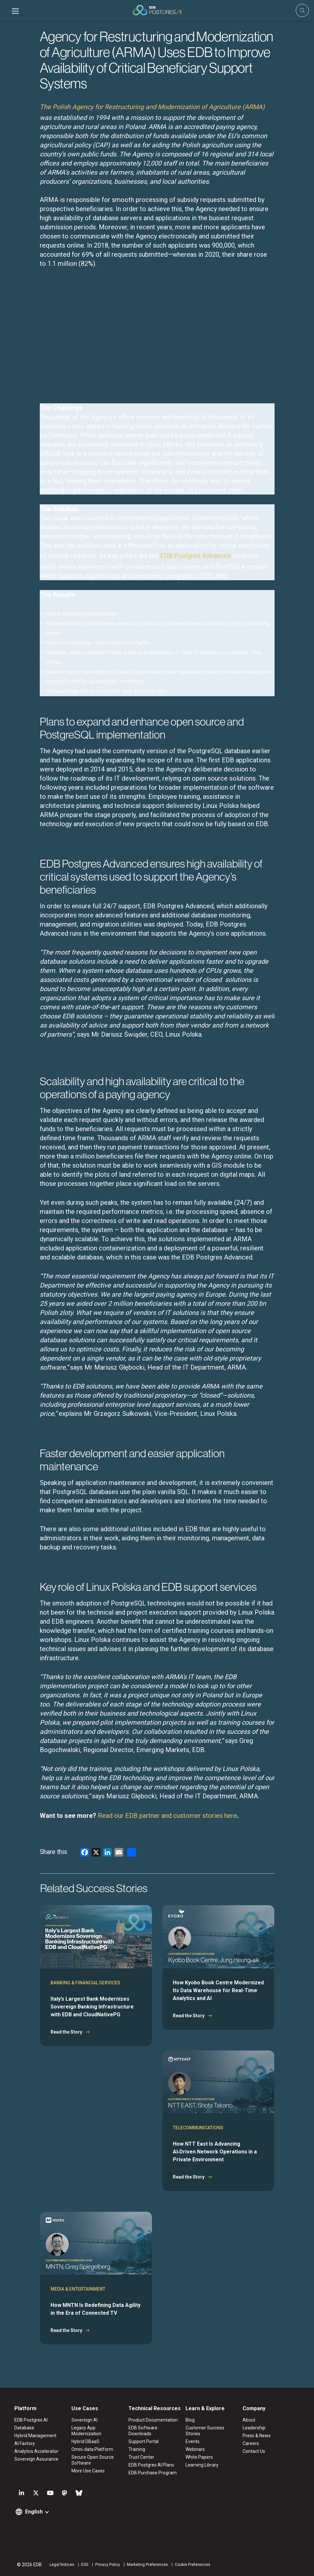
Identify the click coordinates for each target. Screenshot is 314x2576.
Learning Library (202, 2465)
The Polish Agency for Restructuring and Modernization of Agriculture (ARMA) (152, 107)
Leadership (254, 2427)
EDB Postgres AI (31, 2420)
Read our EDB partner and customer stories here (167, 1816)
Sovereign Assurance (36, 2459)
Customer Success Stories (205, 2430)
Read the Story (66, 2032)
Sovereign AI (84, 2420)
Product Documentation (153, 2420)
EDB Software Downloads (142, 2430)
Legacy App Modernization (86, 2430)
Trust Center (141, 2457)
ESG (84, 2564)
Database (24, 2427)
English (34, 2512)
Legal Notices (62, 2564)
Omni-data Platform (92, 2449)
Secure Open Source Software (92, 2460)
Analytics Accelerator (36, 2451)
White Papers (199, 2457)
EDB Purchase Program (152, 2472)
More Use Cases (88, 2470)
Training (136, 2449)
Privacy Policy (107, 2564)
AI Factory (24, 2443)
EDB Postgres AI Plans (151, 2465)
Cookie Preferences (192, 2564)
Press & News (257, 2435)
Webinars (195, 2449)
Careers (251, 2443)
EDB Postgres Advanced (195, 556)
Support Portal (143, 2441)
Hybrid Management (35, 2435)
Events (193, 2441)
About (249, 2420)
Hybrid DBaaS (85, 2441)
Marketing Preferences (147, 2564)
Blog (190, 2420)
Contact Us (254, 2451)
